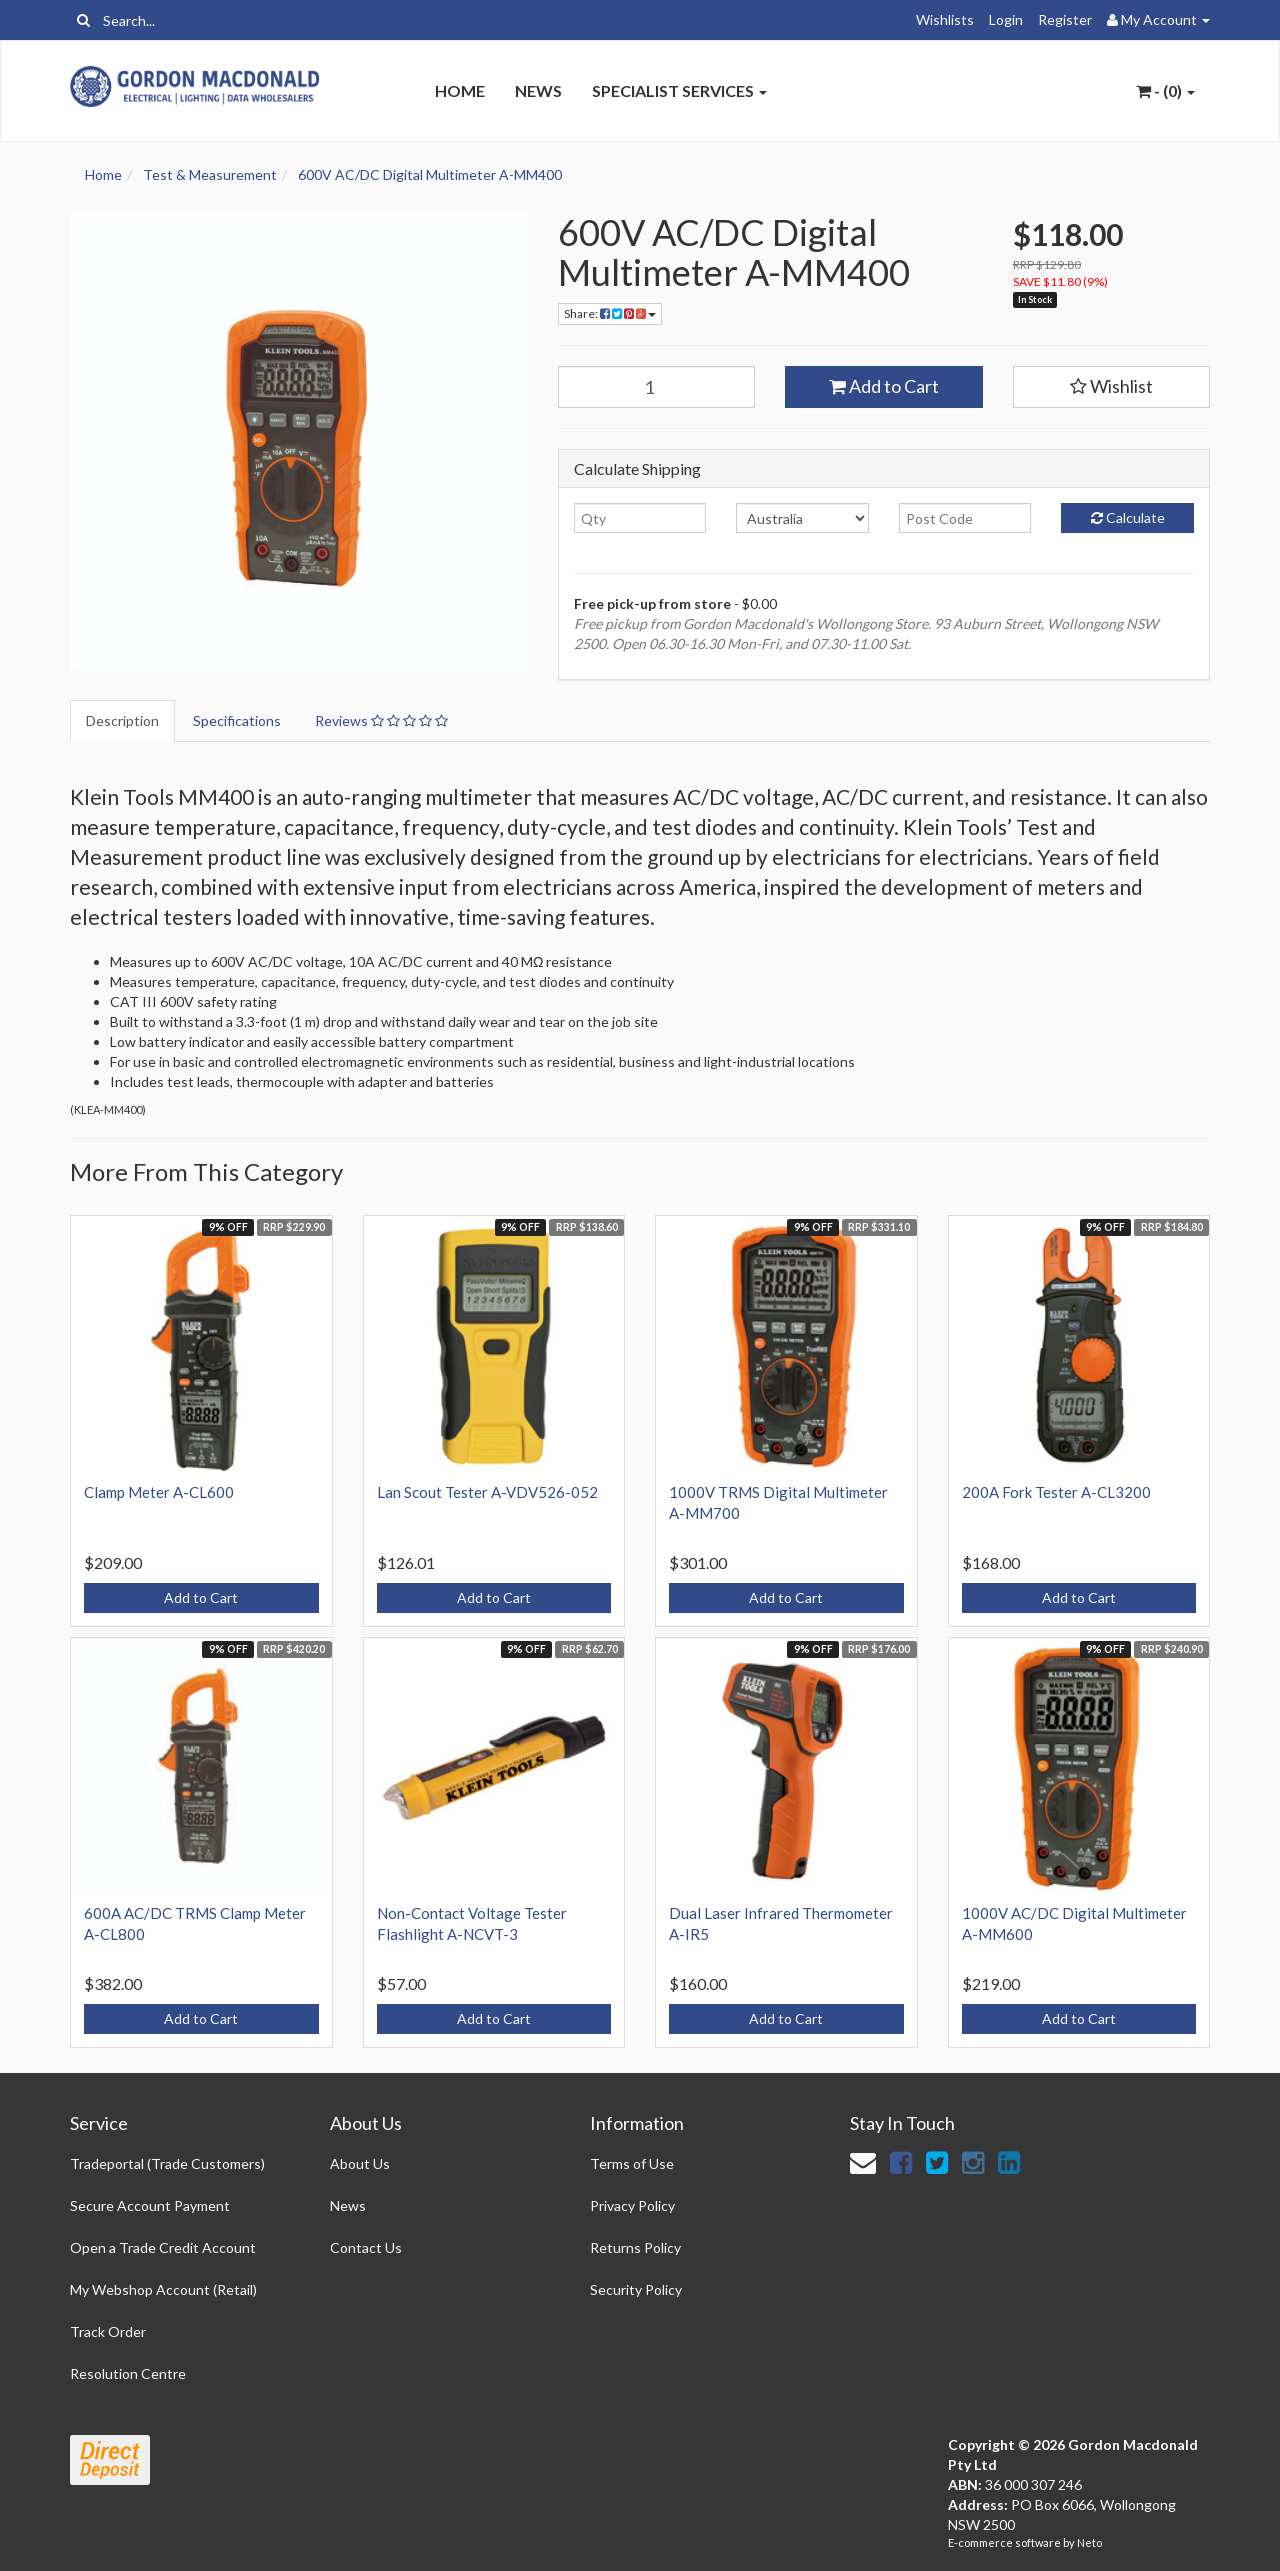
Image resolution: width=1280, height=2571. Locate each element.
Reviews (381, 720)
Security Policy (636, 2289)
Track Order (108, 2331)
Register (1065, 19)
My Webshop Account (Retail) (163, 2289)
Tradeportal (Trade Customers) (167, 2163)
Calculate (1128, 517)
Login (1006, 19)
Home (460, 90)
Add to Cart (884, 386)
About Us (360, 2163)
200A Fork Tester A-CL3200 (1056, 1492)
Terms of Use (632, 2163)
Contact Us (366, 2247)
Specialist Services (679, 90)
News (538, 90)
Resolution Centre (128, 2373)
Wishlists (945, 19)
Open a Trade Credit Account (163, 2247)
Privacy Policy (632, 2205)
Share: (610, 313)
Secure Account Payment (150, 2205)
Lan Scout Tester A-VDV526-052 (487, 1492)
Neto (1089, 2542)
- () (1165, 90)
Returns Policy (635, 2247)
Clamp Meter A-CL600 (159, 1492)
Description (122, 720)
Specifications (237, 720)
